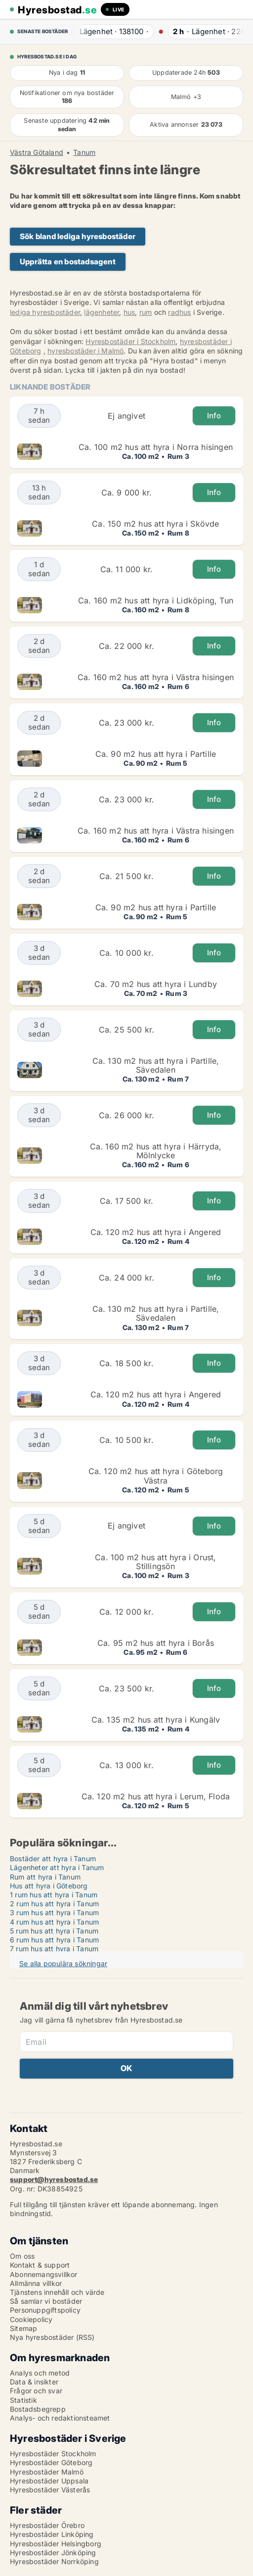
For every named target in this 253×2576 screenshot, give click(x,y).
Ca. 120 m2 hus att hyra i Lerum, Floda (156, 1796)
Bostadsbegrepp (38, 2409)
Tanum (84, 152)
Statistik (23, 2400)
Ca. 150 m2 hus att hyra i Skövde (155, 523)
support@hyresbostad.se (54, 2179)
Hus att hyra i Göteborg (49, 1886)
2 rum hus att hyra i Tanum (54, 1903)
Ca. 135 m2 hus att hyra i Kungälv (155, 1719)
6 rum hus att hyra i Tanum (54, 1939)
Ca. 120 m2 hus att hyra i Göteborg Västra (155, 1476)
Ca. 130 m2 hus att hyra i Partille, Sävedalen (155, 1065)
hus (129, 312)
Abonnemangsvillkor (44, 2274)
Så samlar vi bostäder (46, 2301)
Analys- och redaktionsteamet (60, 2418)
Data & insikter (34, 2382)
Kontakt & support (40, 2265)
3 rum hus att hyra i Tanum (54, 1912)
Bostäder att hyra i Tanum (53, 1858)
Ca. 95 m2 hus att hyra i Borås (155, 1642)
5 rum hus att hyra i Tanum (54, 1931)
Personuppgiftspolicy (45, 2310)
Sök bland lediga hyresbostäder (77, 236)
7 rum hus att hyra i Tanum (54, 1948)
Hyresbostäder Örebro (47, 2525)
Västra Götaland (36, 152)
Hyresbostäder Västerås (50, 2489)
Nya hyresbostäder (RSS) (52, 2337)
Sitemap (23, 2328)
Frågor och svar (36, 2390)
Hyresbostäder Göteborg (51, 2462)
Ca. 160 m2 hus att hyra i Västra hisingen (156, 677)
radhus (179, 312)
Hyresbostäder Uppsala (49, 2481)
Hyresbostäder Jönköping (53, 2552)
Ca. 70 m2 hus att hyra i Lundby (155, 984)
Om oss (22, 2256)
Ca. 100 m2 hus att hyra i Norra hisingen (156, 447)
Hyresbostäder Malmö (47, 2472)
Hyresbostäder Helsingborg (55, 2543)
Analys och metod (40, 2373)
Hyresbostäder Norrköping (54, 2561)
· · (109, 31)
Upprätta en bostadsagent (68, 261)
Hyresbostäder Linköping (52, 2534)
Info (214, 415)
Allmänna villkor (36, 2283)
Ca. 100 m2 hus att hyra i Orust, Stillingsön (155, 1562)
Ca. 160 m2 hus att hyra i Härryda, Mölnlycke (156, 1151)
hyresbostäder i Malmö (85, 351)
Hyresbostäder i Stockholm (130, 341)
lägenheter (101, 312)
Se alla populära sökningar (63, 1963)
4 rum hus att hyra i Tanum (54, 1922)
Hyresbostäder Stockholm (53, 2453)
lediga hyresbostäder (45, 312)
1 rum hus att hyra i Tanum (53, 1894)
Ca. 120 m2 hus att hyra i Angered (155, 1232)
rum (145, 312)
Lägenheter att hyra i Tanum (57, 1867)
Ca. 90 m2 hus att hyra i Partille (155, 753)
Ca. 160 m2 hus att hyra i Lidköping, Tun (155, 600)
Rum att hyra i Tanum (45, 1877)
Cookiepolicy (31, 2319)
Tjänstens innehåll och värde (57, 2292)
